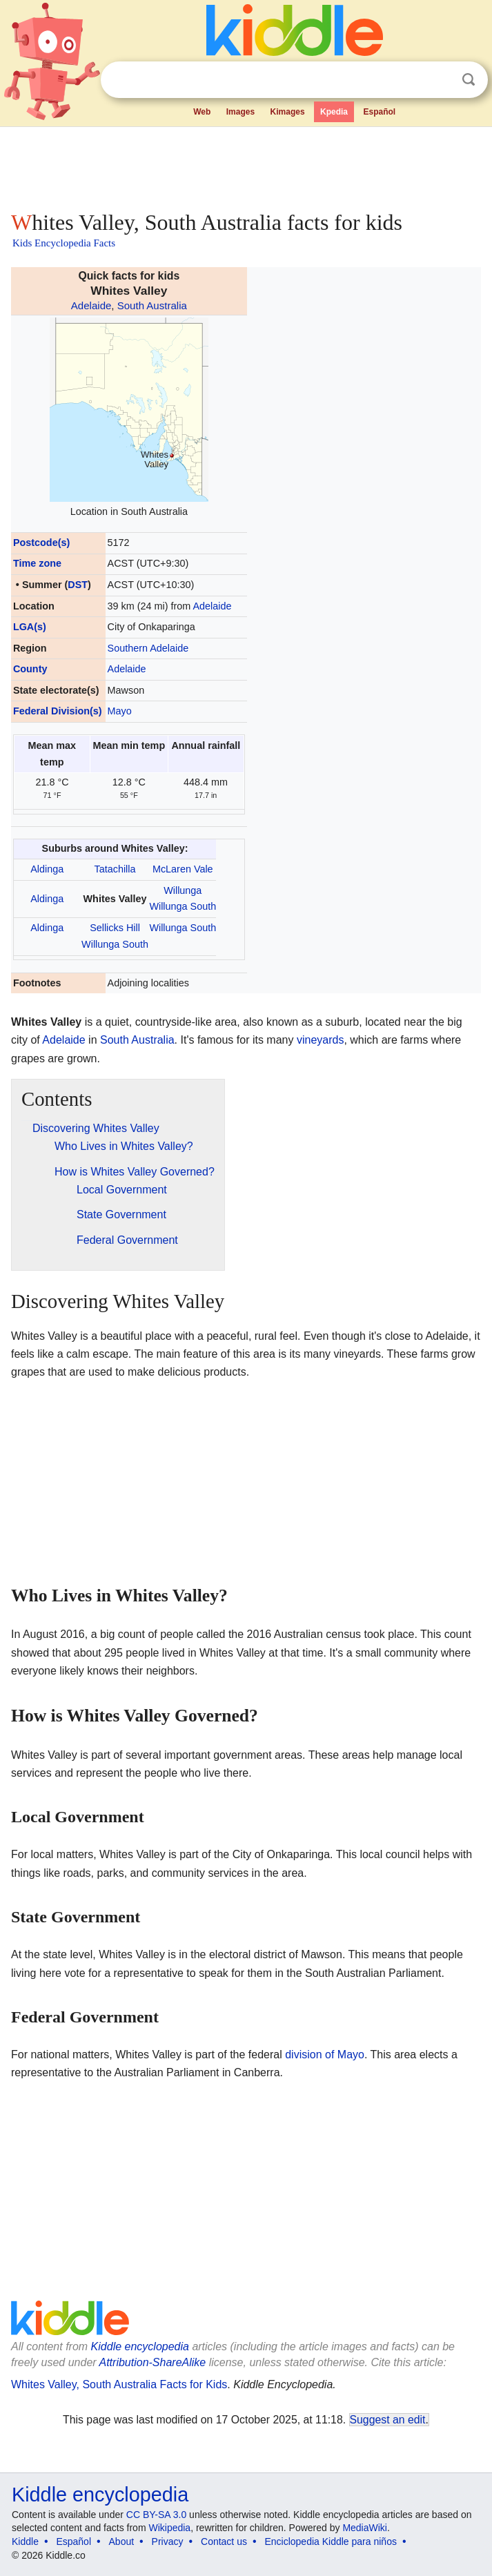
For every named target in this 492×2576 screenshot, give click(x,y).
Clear (440, 80)
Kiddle (25, 2541)
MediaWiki (364, 2527)
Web (201, 112)
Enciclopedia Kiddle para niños (330, 2541)
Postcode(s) (41, 542)
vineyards (320, 1040)
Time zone (37, 563)
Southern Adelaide (148, 648)
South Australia (152, 305)
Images (240, 112)
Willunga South (182, 906)
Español (379, 112)
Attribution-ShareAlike (152, 2362)
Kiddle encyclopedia (140, 2346)
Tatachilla (115, 869)
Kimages (287, 112)
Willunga (182, 890)
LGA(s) (29, 626)
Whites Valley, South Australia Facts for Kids (119, 2384)
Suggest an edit (388, 2420)
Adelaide (91, 305)
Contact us (224, 2541)
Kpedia (334, 112)
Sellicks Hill (115, 927)
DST (78, 584)
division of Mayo (324, 2054)
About (122, 2541)
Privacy (168, 2541)
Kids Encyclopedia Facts (63, 242)
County (30, 668)
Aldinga (46, 869)
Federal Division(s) (57, 710)
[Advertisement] (246, 166)
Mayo (120, 710)
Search (468, 79)
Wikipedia (169, 2527)
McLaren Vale (182, 869)
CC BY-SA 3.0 (156, 2514)
